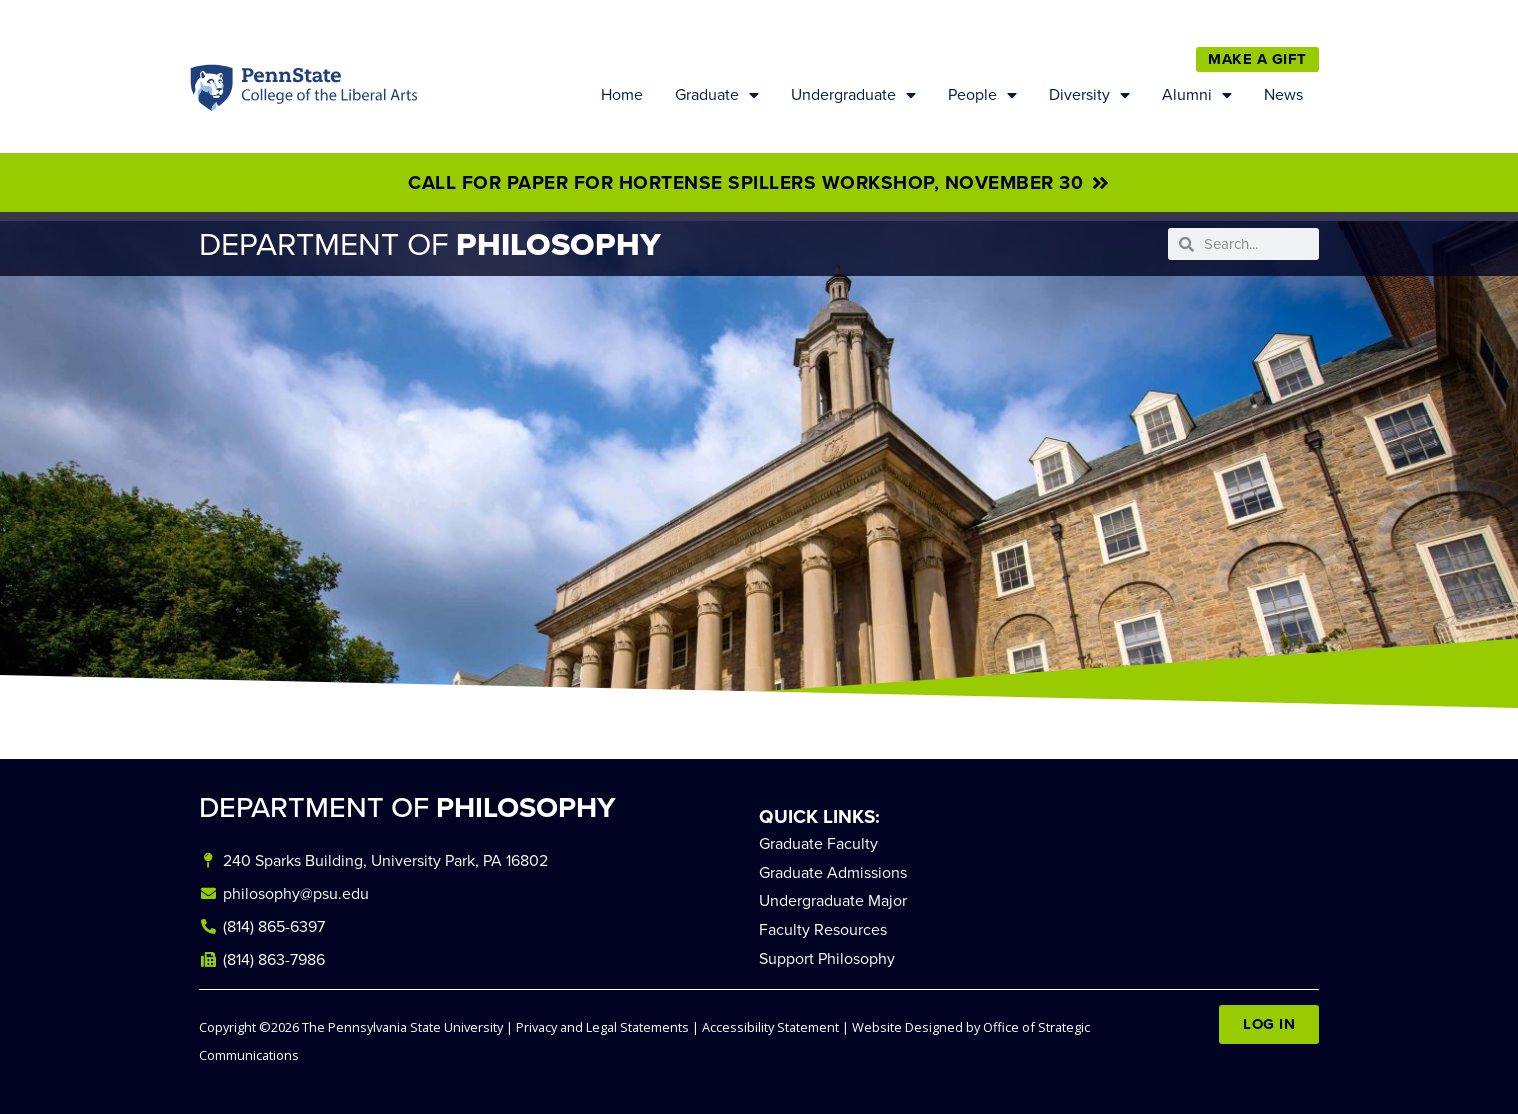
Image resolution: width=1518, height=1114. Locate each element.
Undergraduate (853, 95)
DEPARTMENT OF (407, 807)
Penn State (213, 92)
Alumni (1197, 95)
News (1283, 94)
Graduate (717, 95)
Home (622, 94)
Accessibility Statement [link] (770, 1027)
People (982, 95)
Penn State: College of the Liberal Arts (327, 92)
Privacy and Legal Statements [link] (602, 1027)
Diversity (1089, 95)
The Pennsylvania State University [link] (402, 1027)
